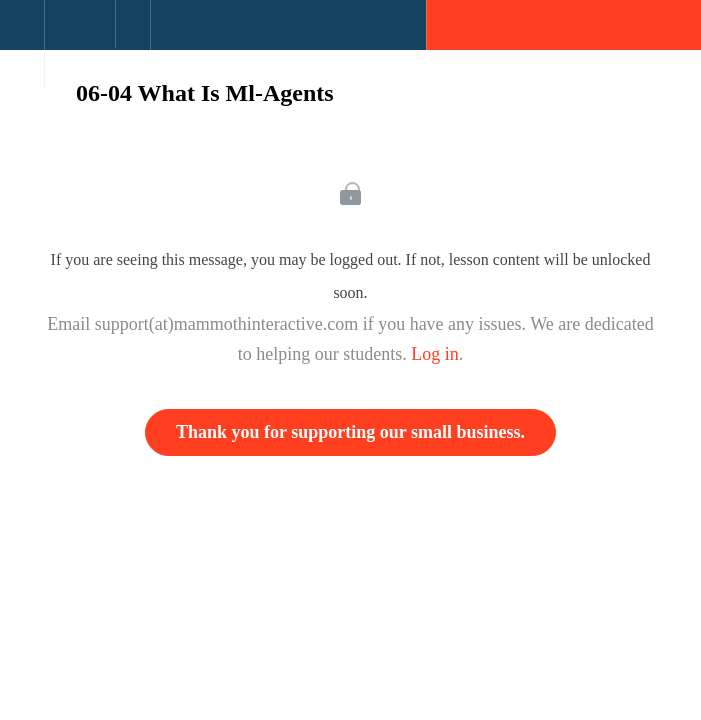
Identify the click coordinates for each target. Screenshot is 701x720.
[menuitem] (79, 45)
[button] (22, 35)
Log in (435, 354)
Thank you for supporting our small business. (350, 432)
